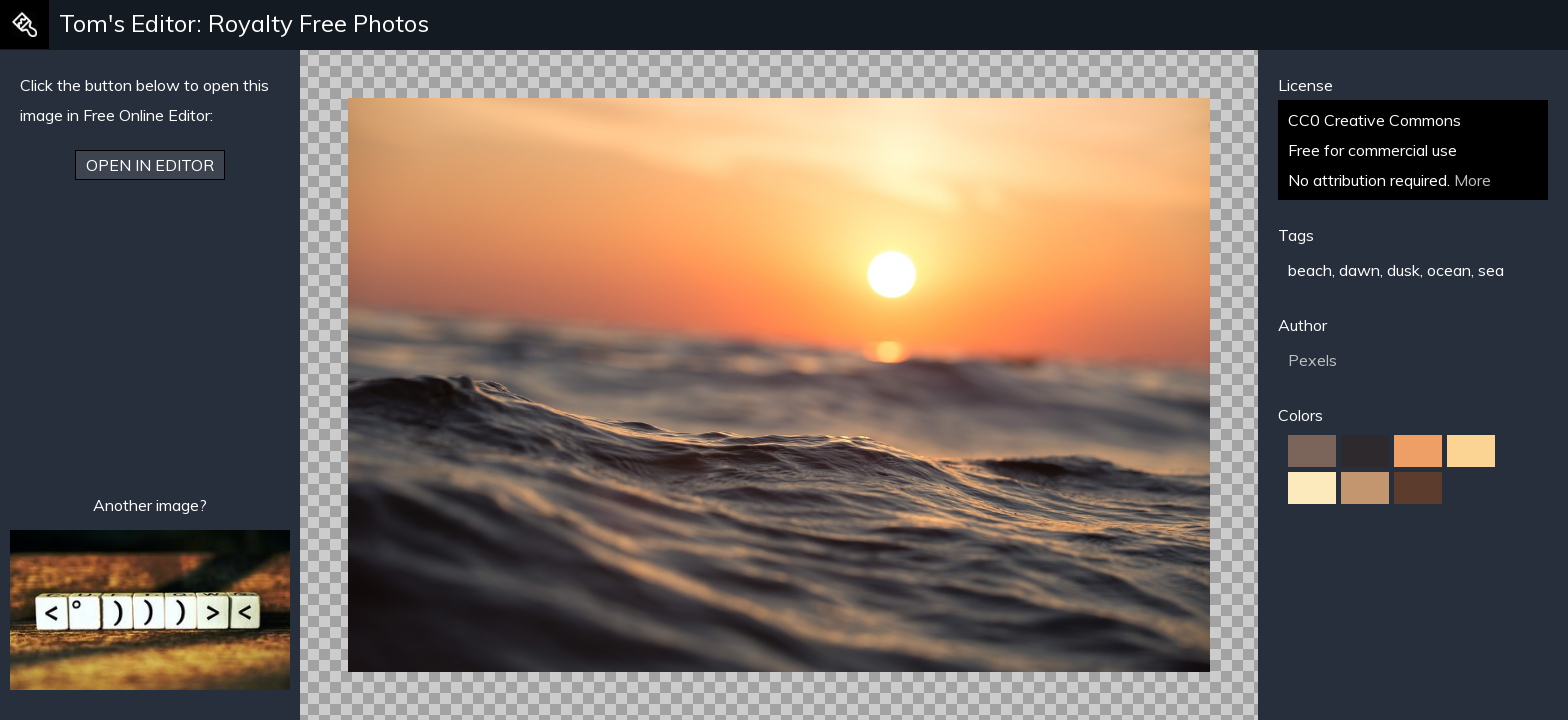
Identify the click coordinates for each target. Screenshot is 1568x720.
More (1472, 180)
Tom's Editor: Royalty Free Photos (244, 23)
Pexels (1312, 360)
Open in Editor (150, 165)
